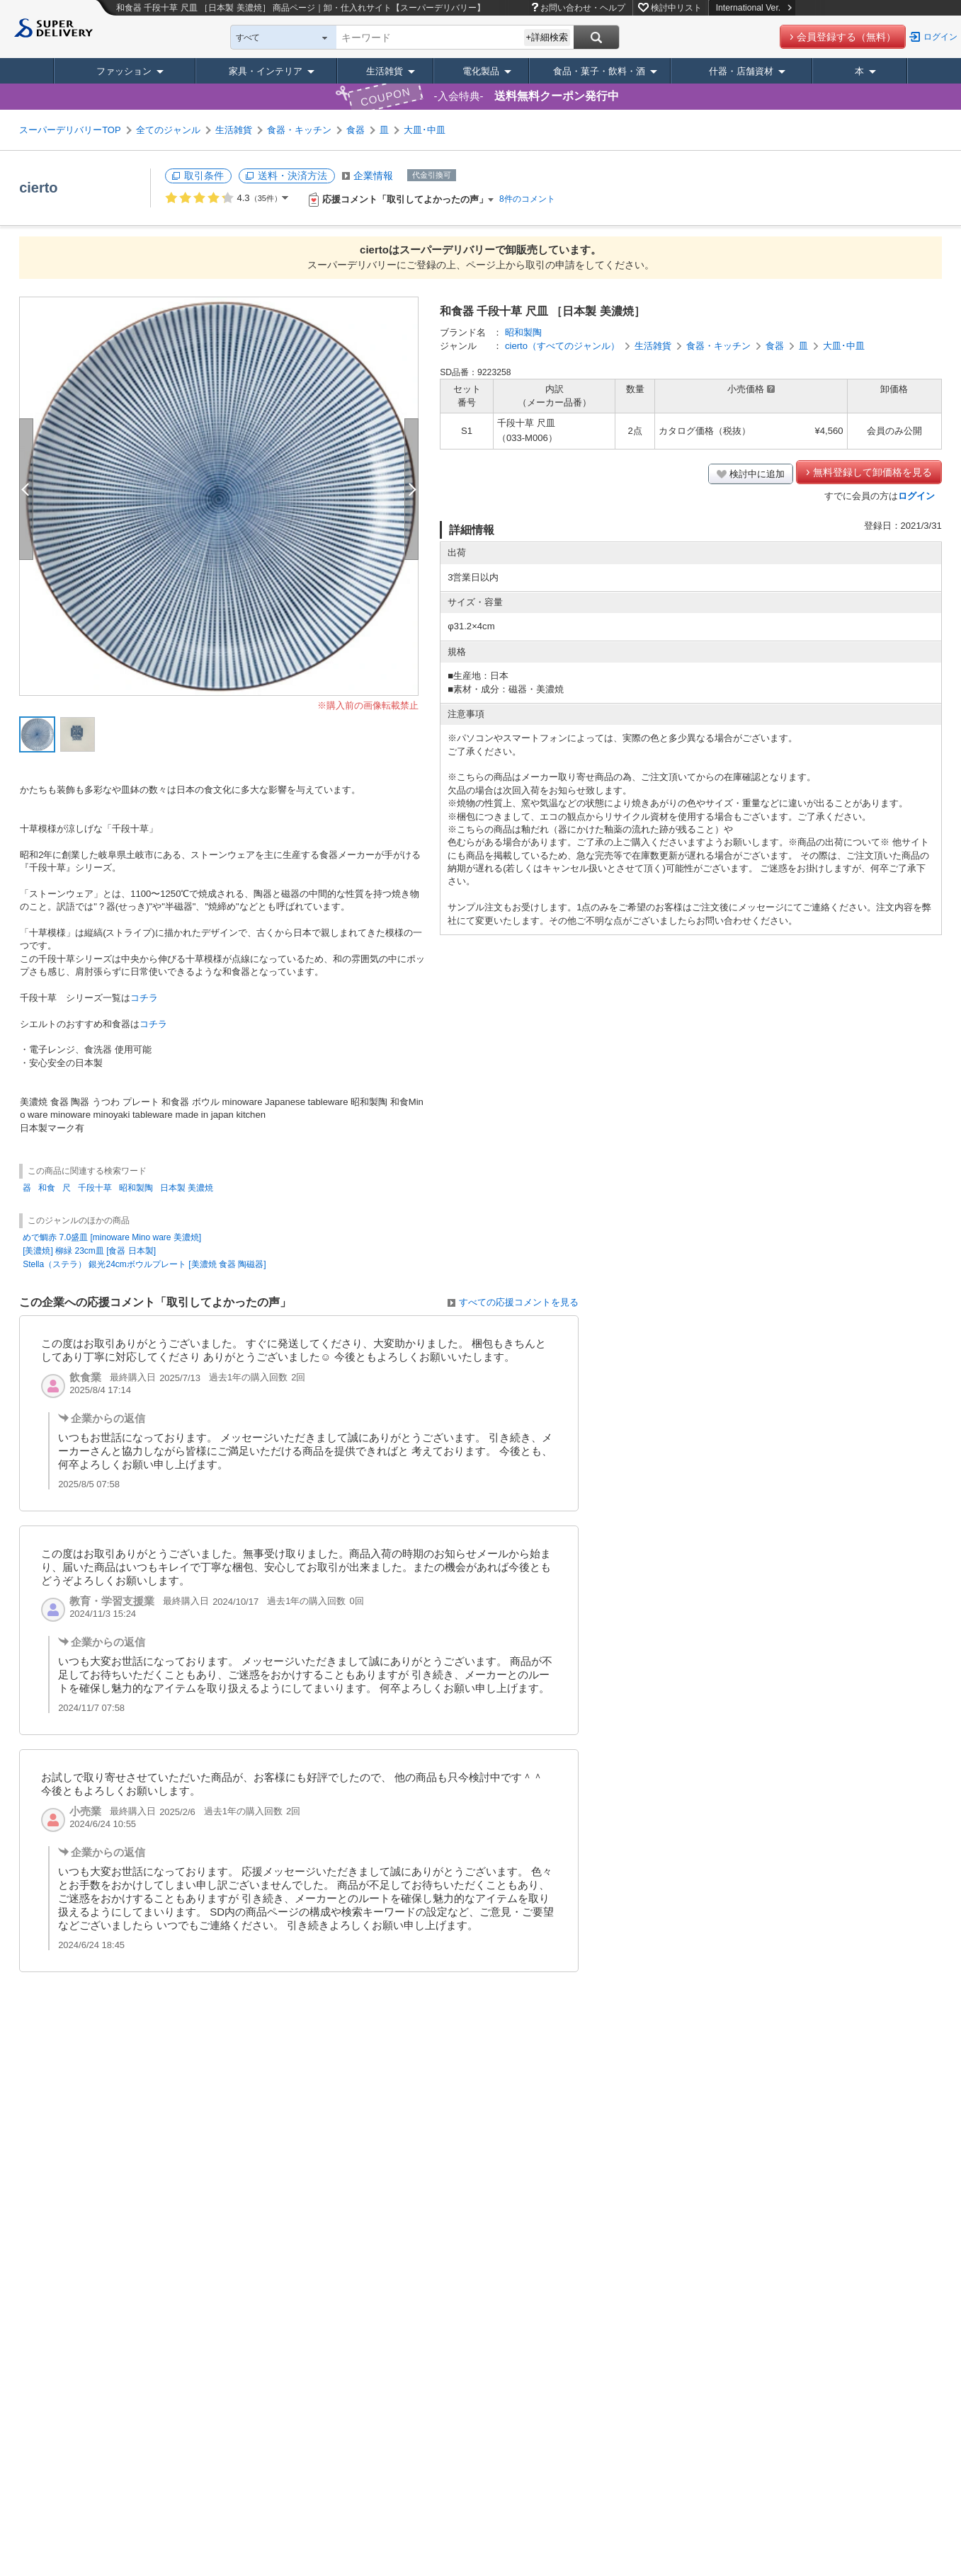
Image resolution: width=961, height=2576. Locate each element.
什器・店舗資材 (741, 71)
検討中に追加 (757, 474)
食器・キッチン (299, 130)
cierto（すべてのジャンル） (562, 345)
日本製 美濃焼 (186, 1188)
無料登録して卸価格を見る (872, 472)
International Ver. (754, 8)
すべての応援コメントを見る (519, 1302)
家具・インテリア (265, 71)
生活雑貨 (384, 71)
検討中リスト (676, 8)
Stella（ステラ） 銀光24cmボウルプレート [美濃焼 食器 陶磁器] (144, 1264)
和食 (46, 1188)
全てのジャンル (168, 130)
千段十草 (95, 1188)
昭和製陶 (523, 332)
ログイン (940, 37)
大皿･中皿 (424, 130)
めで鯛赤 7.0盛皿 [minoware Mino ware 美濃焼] (112, 1237)
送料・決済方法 (292, 175)
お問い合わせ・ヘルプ (582, 8)
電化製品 (480, 71)
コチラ (144, 997)
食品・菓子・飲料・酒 (599, 71)
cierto (38, 187)
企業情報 (373, 175)
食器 (355, 130)
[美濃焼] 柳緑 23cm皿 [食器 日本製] (89, 1251)
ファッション (124, 71)
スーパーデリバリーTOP (70, 130)
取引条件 (204, 175)
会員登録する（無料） (846, 36)
